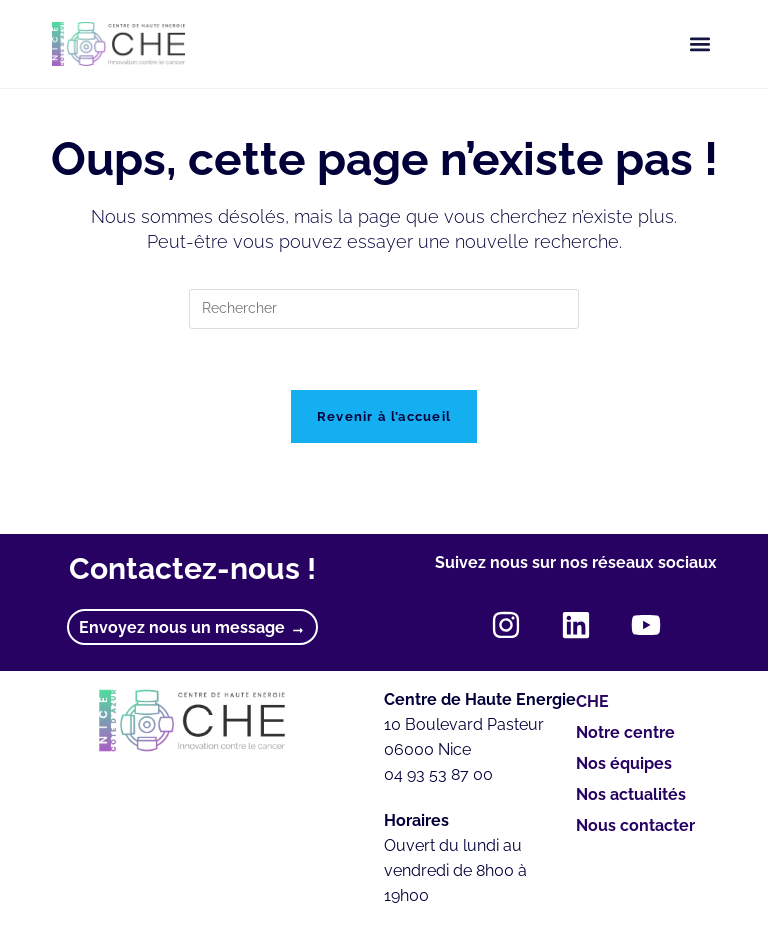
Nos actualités (631, 794)
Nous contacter (635, 825)
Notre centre (625, 732)
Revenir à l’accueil (384, 416)
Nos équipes (629, 764)
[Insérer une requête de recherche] (384, 309)
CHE (592, 701)
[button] (699, 44)
